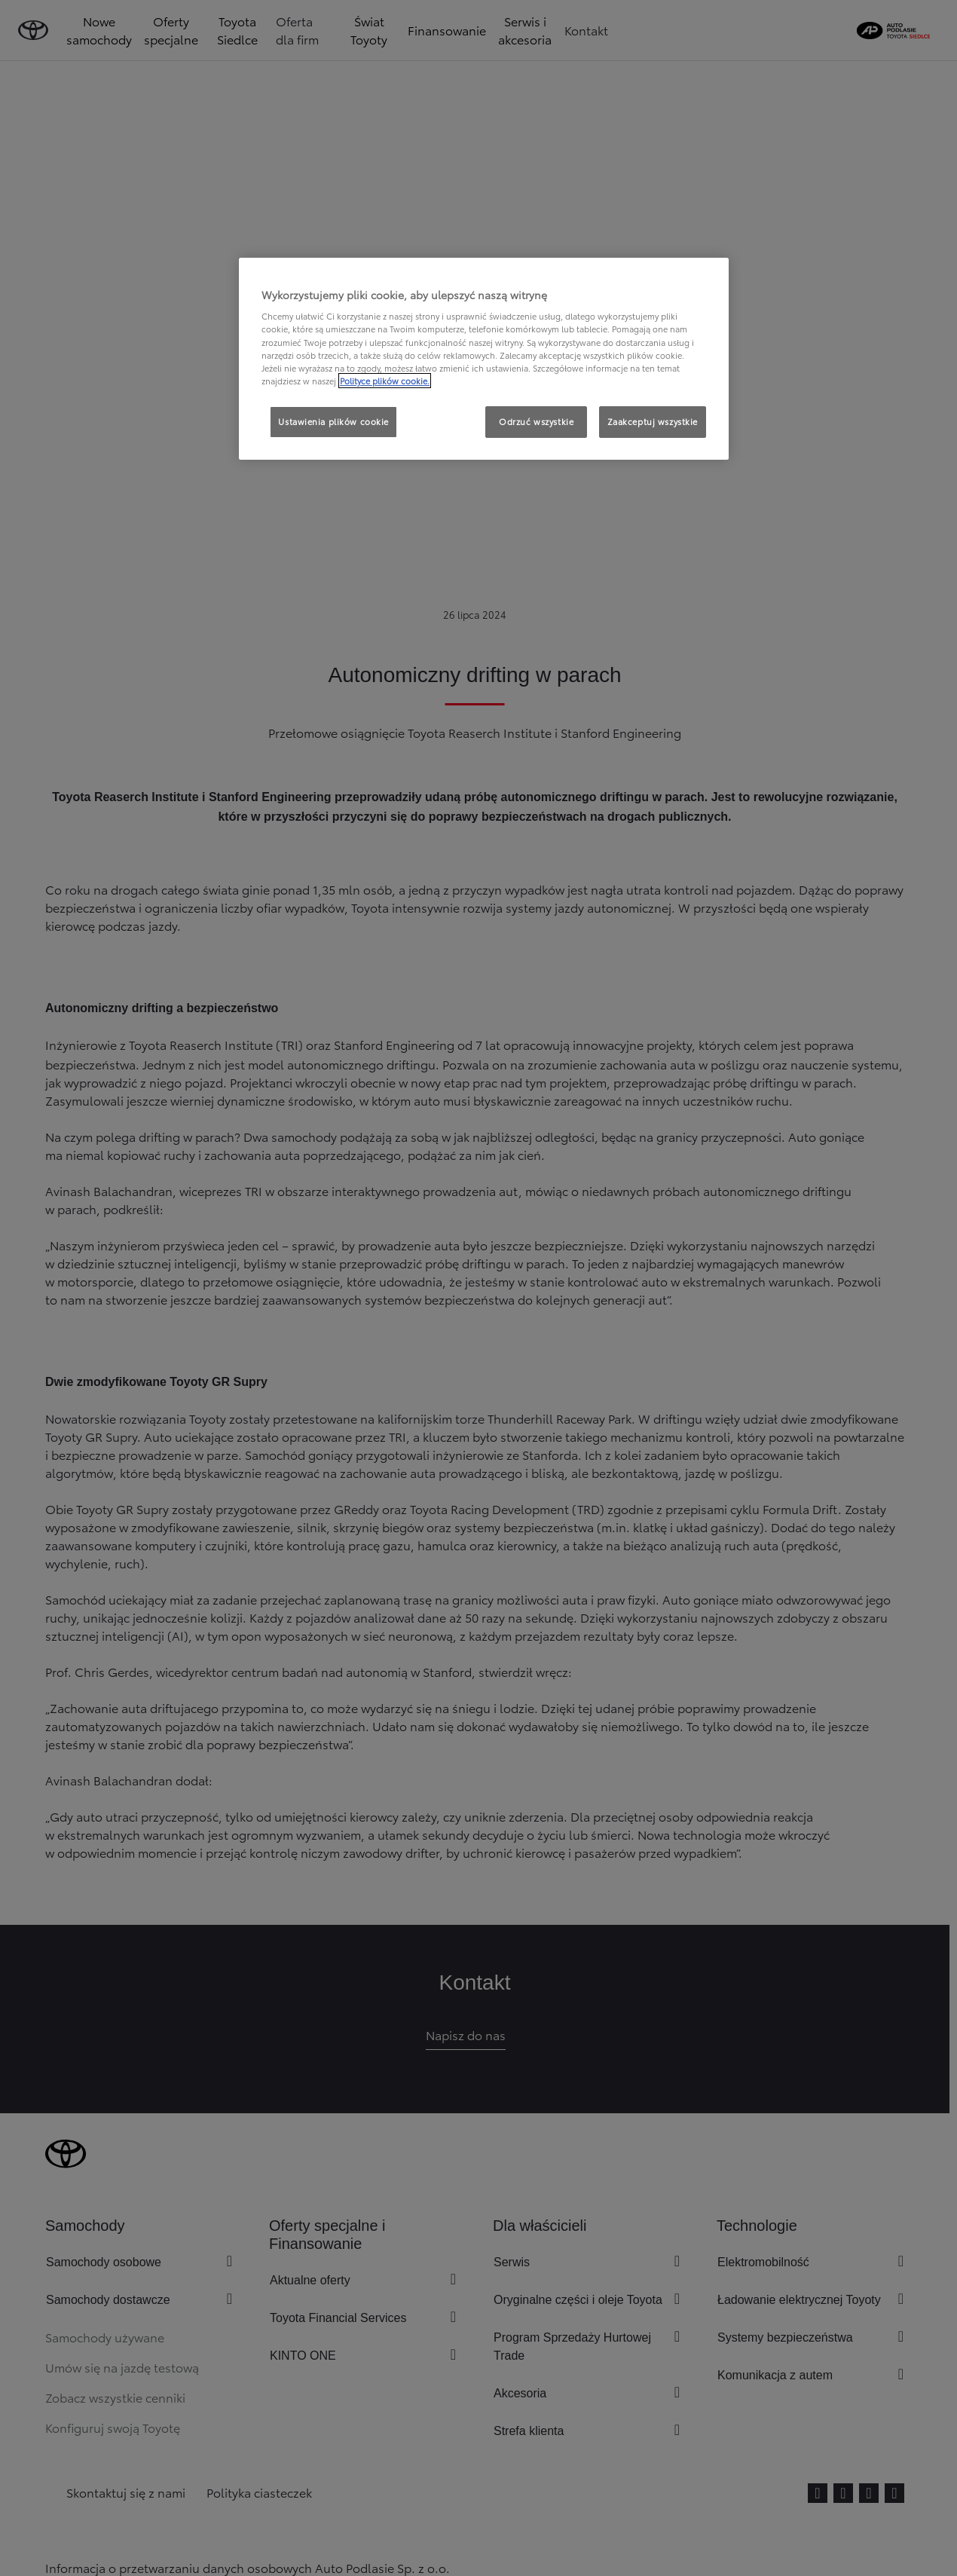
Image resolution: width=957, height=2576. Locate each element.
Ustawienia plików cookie (333, 421)
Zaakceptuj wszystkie (652, 421)
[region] (484, 359)
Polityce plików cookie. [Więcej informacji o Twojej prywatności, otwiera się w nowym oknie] (385, 381)
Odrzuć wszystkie (536, 421)
